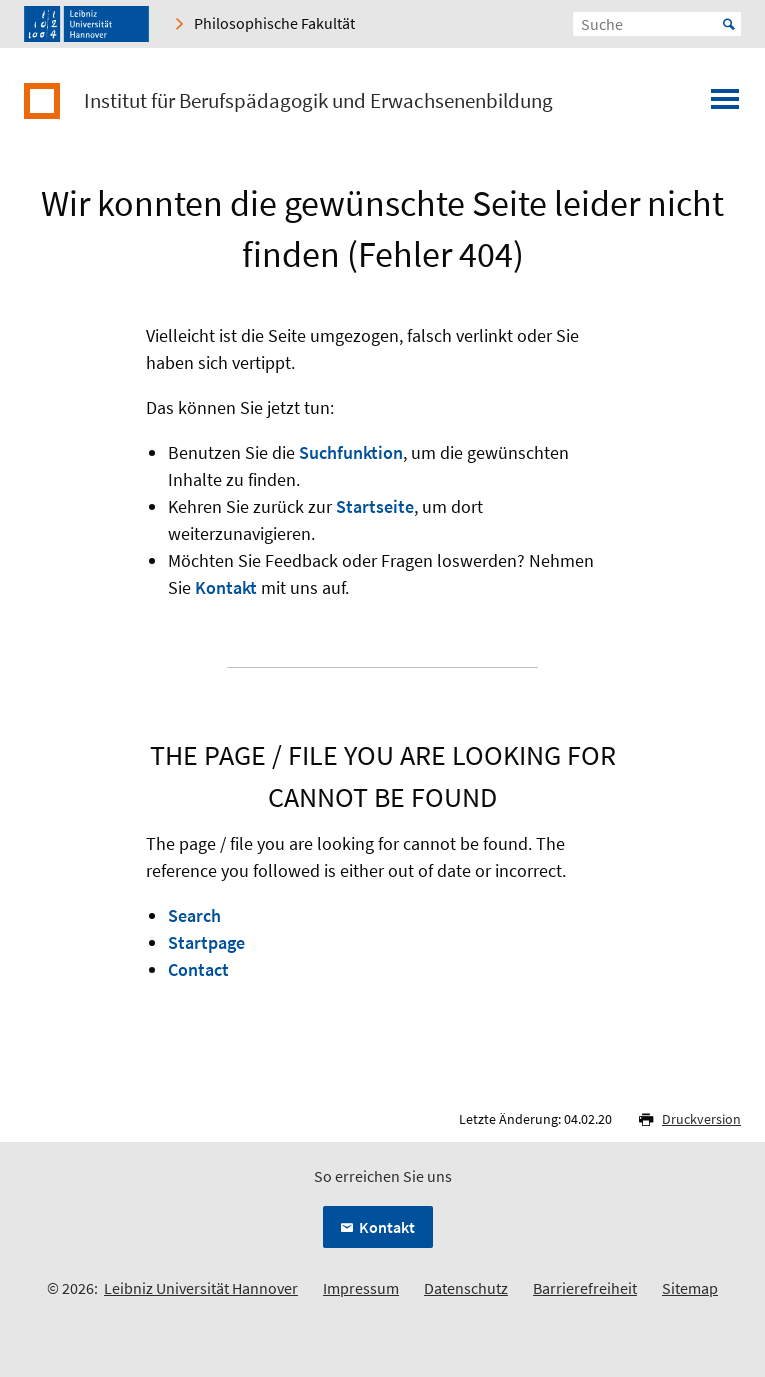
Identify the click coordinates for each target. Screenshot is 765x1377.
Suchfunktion (351, 452)
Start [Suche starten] (729, 24)
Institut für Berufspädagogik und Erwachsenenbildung (318, 101)
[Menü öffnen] (725, 105)
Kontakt (226, 587)
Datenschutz (466, 1288)
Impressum (361, 1288)
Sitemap (690, 1288)
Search (194, 915)
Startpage (206, 942)
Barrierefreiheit (585, 1288)
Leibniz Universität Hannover (201, 1288)
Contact (198, 969)
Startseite (375, 506)
